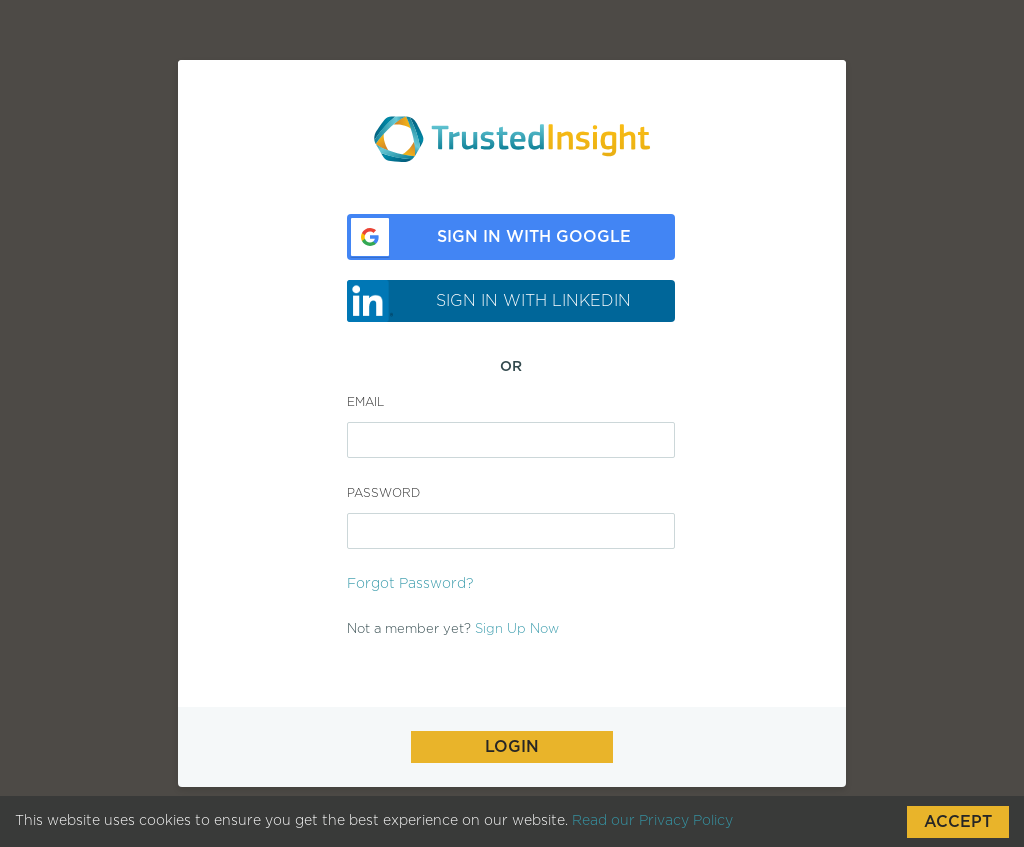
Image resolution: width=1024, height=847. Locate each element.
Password (383, 493)
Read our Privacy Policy (652, 821)
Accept (958, 822)
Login (512, 747)
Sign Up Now (517, 629)
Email (365, 402)
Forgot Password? (410, 584)
